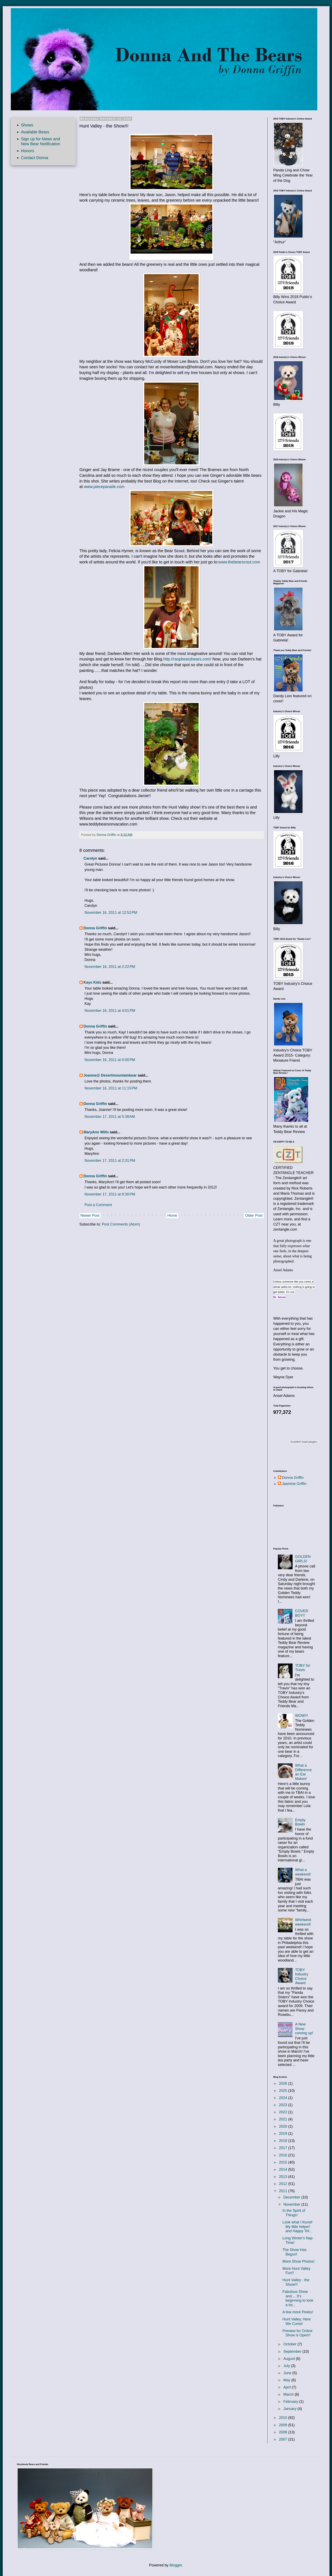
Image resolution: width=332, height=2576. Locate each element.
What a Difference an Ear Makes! (303, 1772)
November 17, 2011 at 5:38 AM (110, 1117)
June (287, 2373)
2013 (283, 2177)
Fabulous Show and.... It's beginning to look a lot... (297, 2298)
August (289, 2359)
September (292, 2351)
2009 (283, 2425)
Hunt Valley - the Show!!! (295, 2282)
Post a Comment (98, 1205)
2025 (283, 2091)
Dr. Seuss (279, 1297)
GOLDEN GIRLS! (303, 1559)
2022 (283, 2112)
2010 (283, 2418)
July (287, 2366)
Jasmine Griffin (294, 1484)
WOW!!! (301, 1716)
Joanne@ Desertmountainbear (110, 1075)
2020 (283, 2126)
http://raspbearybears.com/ (187, 659)
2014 (283, 2169)
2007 (283, 2439)
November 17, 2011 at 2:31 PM (110, 1160)
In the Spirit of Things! (293, 2212)
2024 (283, 2098)
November (292, 2204)
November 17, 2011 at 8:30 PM (110, 1194)
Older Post (253, 1215)
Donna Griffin (95, 928)
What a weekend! (303, 1872)
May (287, 2380)
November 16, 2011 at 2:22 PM (110, 967)
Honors (27, 151)
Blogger (175, 2565)
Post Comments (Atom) (121, 1224)
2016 (283, 2155)
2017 (283, 2148)
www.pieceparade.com (104, 486)
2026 (283, 2083)
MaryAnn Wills (96, 1132)
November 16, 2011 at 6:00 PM (110, 1060)
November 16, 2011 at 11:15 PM (111, 1088)
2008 (283, 2432)
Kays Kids (92, 982)
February (291, 2402)
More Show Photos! (298, 2261)
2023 (283, 2105)
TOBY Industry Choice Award (301, 1976)
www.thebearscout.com (239, 562)
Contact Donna (34, 157)
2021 (283, 2119)
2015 (283, 2162)
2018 (283, 2141)
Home (172, 1215)
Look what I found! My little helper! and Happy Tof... (297, 2226)
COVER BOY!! (301, 1613)
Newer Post (89, 1215)
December (292, 2197)
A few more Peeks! (297, 2312)
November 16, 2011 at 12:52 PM (111, 912)
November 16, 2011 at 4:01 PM (110, 1011)
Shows (27, 125)
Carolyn (90, 858)
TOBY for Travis (302, 1667)
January (290, 2409)
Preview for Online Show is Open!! (297, 2333)
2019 (283, 2133)
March (289, 2394)
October (290, 2344)
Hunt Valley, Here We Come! (296, 2321)
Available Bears (35, 132)
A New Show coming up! (304, 2028)
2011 (283, 2191)
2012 (283, 2184)
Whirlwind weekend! (303, 1922)
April (287, 2387)
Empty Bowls (300, 1822)
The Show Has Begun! (294, 2252)
